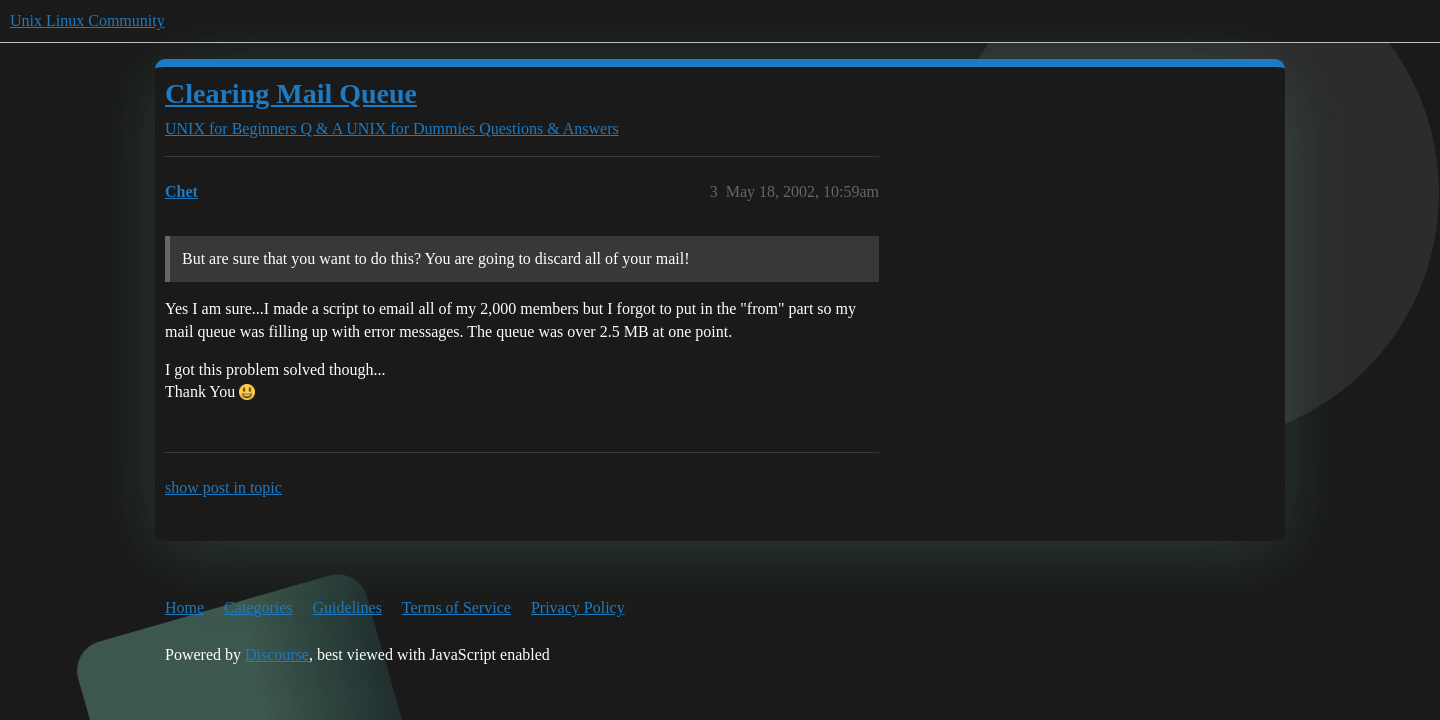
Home (184, 607)
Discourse (277, 654)
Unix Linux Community (87, 20)
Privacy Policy (578, 607)
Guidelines (347, 607)
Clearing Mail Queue (291, 93)
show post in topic (223, 487)
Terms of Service (456, 607)
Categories (258, 607)
